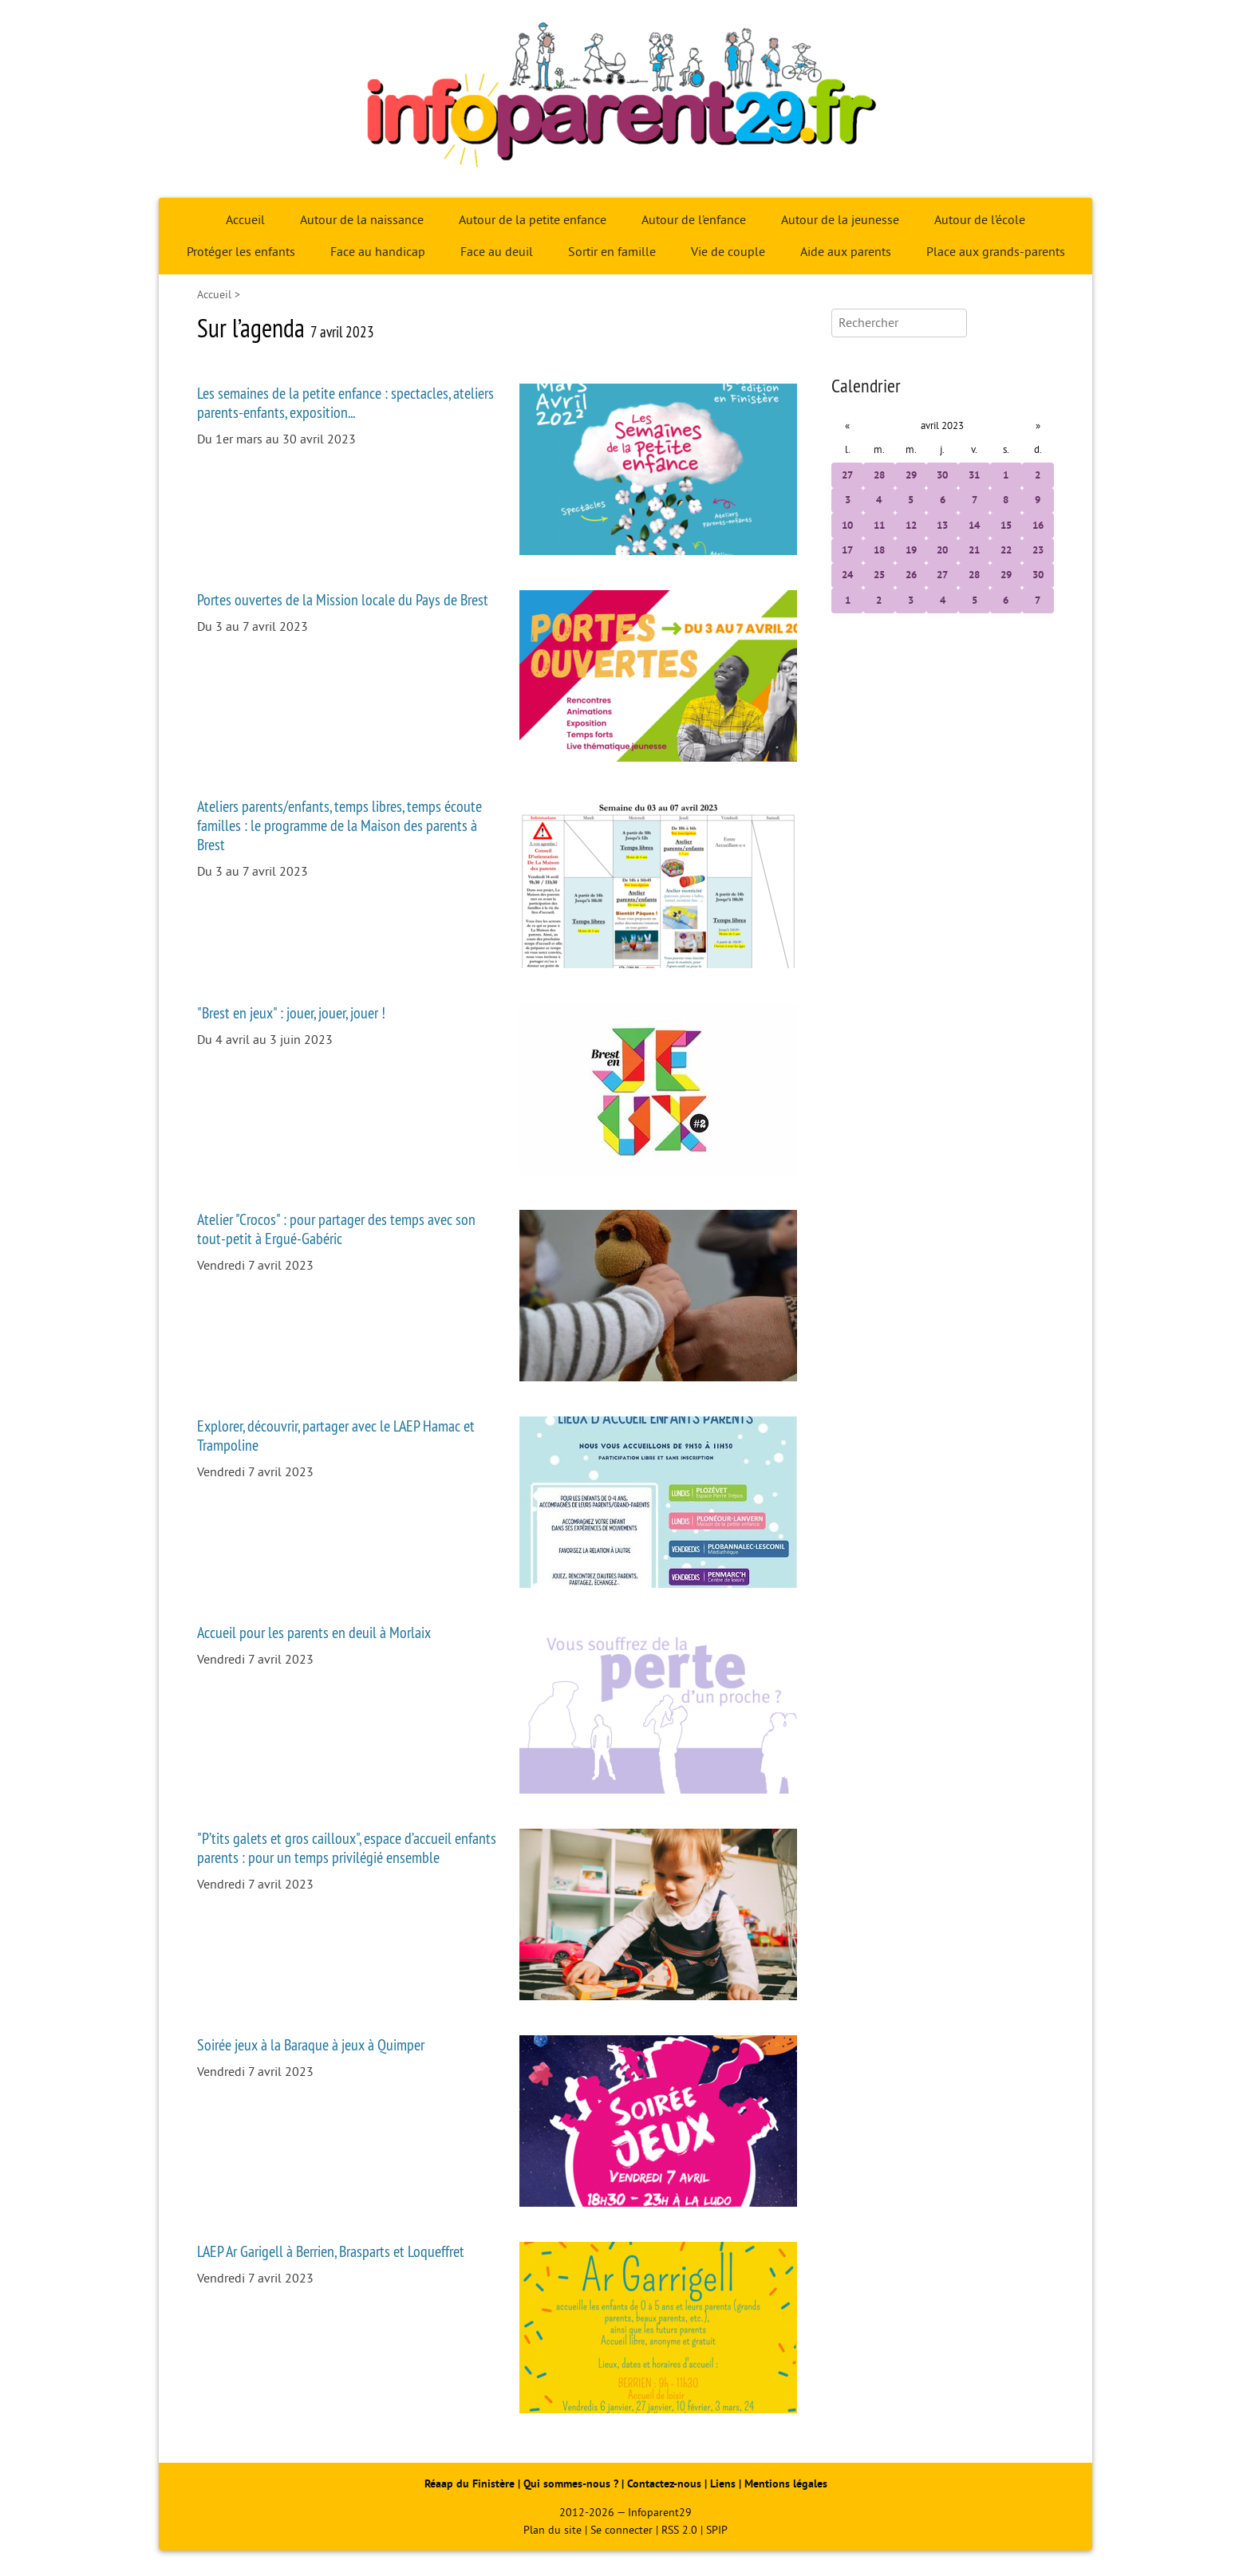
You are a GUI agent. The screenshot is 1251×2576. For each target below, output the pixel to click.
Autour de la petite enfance (532, 220)
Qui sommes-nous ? (572, 2484)
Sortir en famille (612, 252)
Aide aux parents (845, 252)
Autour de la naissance (362, 220)
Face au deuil (496, 252)
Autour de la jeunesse (840, 220)
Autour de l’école (979, 220)
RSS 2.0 (679, 2530)
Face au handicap (377, 252)
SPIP (717, 2530)
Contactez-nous (664, 2484)
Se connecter (621, 2530)
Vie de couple (728, 252)
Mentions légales (785, 2484)
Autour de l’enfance (693, 220)
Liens (723, 2484)
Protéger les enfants (241, 252)
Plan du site (552, 2530)
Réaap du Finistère (469, 2484)
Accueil (245, 220)
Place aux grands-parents (995, 252)
